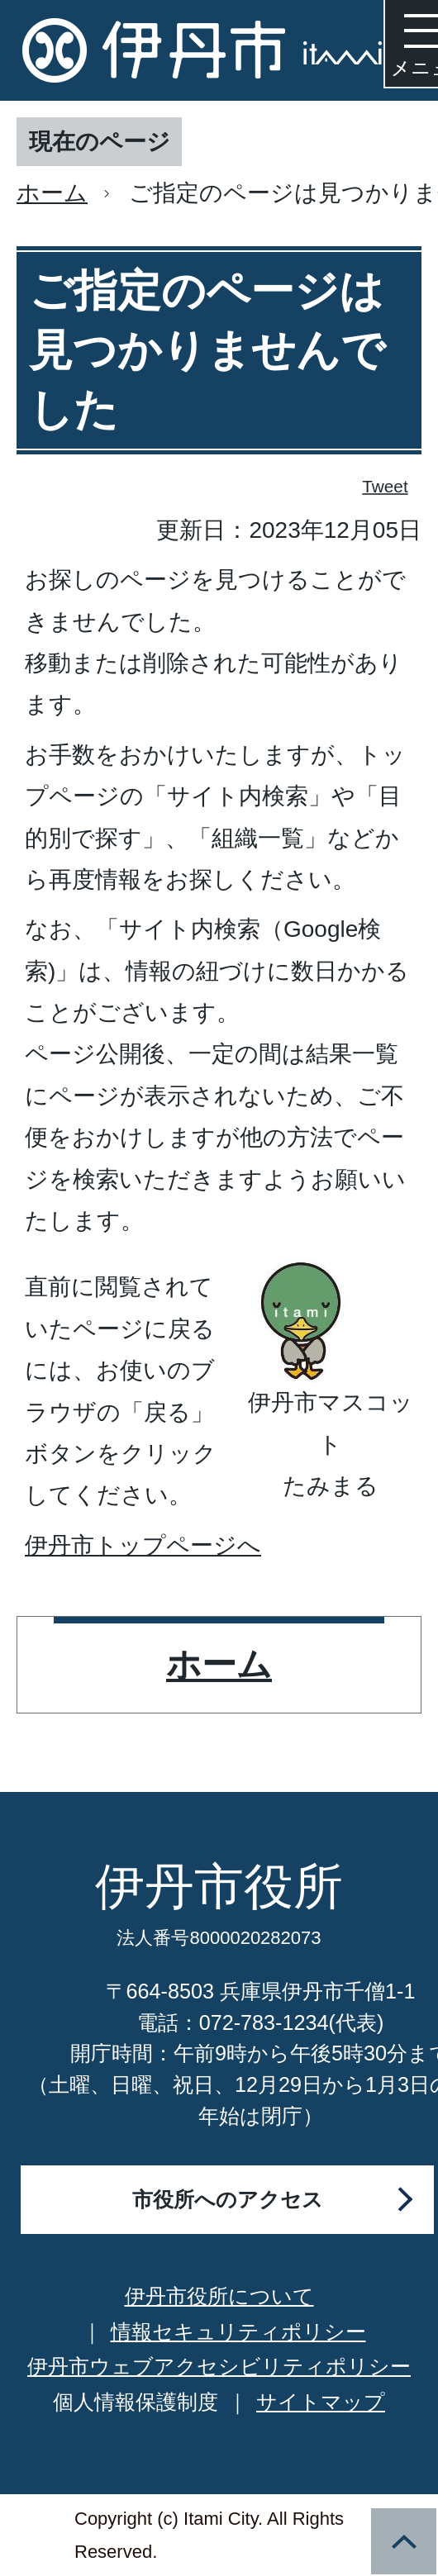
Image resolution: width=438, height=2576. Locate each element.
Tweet (386, 486)
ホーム (52, 193)
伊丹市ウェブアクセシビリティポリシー (219, 2366)
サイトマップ (320, 2401)
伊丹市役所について (219, 2295)
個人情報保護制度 (135, 2401)
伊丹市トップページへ (143, 1545)
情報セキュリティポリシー (238, 2331)
